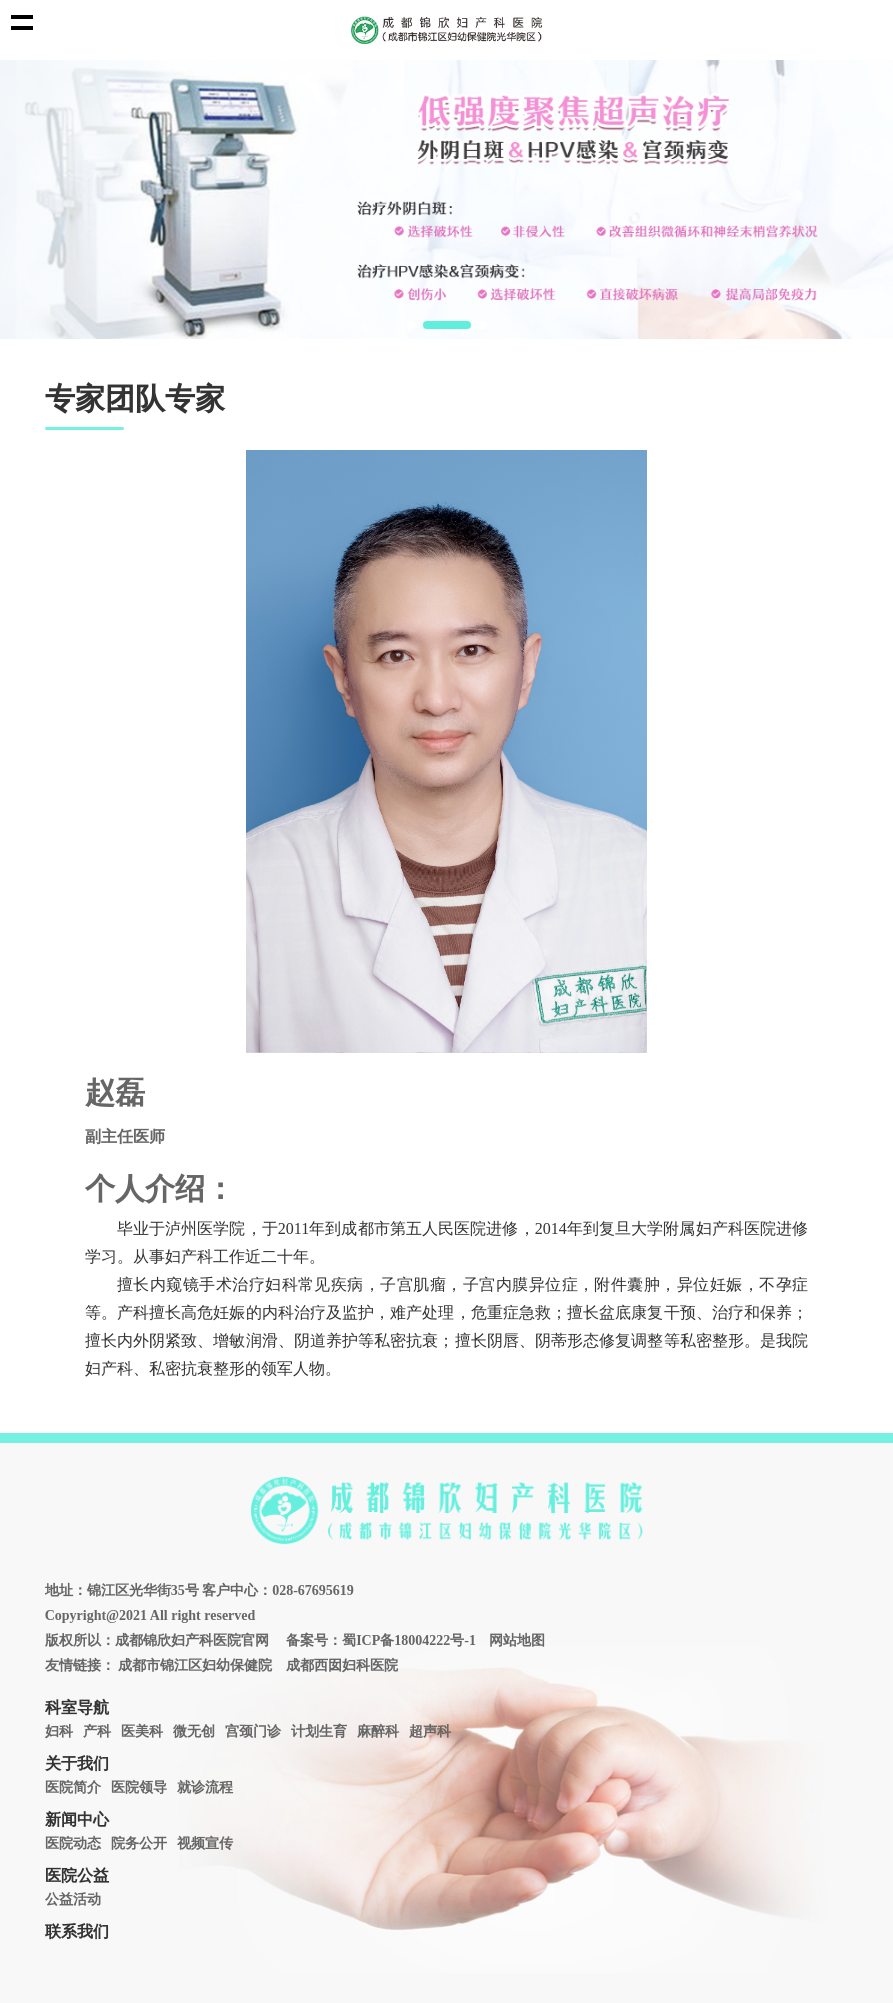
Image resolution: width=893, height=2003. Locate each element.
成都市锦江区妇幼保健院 (195, 1665)
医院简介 (73, 1787)
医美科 (142, 1731)
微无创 (194, 1731)
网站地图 (517, 1640)
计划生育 (319, 1731)
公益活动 (73, 1899)
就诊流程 (205, 1787)
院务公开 (139, 1843)
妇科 (59, 1731)
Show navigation (22, 22)
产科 (97, 1731)
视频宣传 (205, 1843)
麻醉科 (378, 1731)
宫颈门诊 (253, 1731)
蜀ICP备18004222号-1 (409, 1640)
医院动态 (73, 1843)
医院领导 (139, 1787)
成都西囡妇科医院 (342, 1665)
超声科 (430, 1731)
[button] (411, 325)
